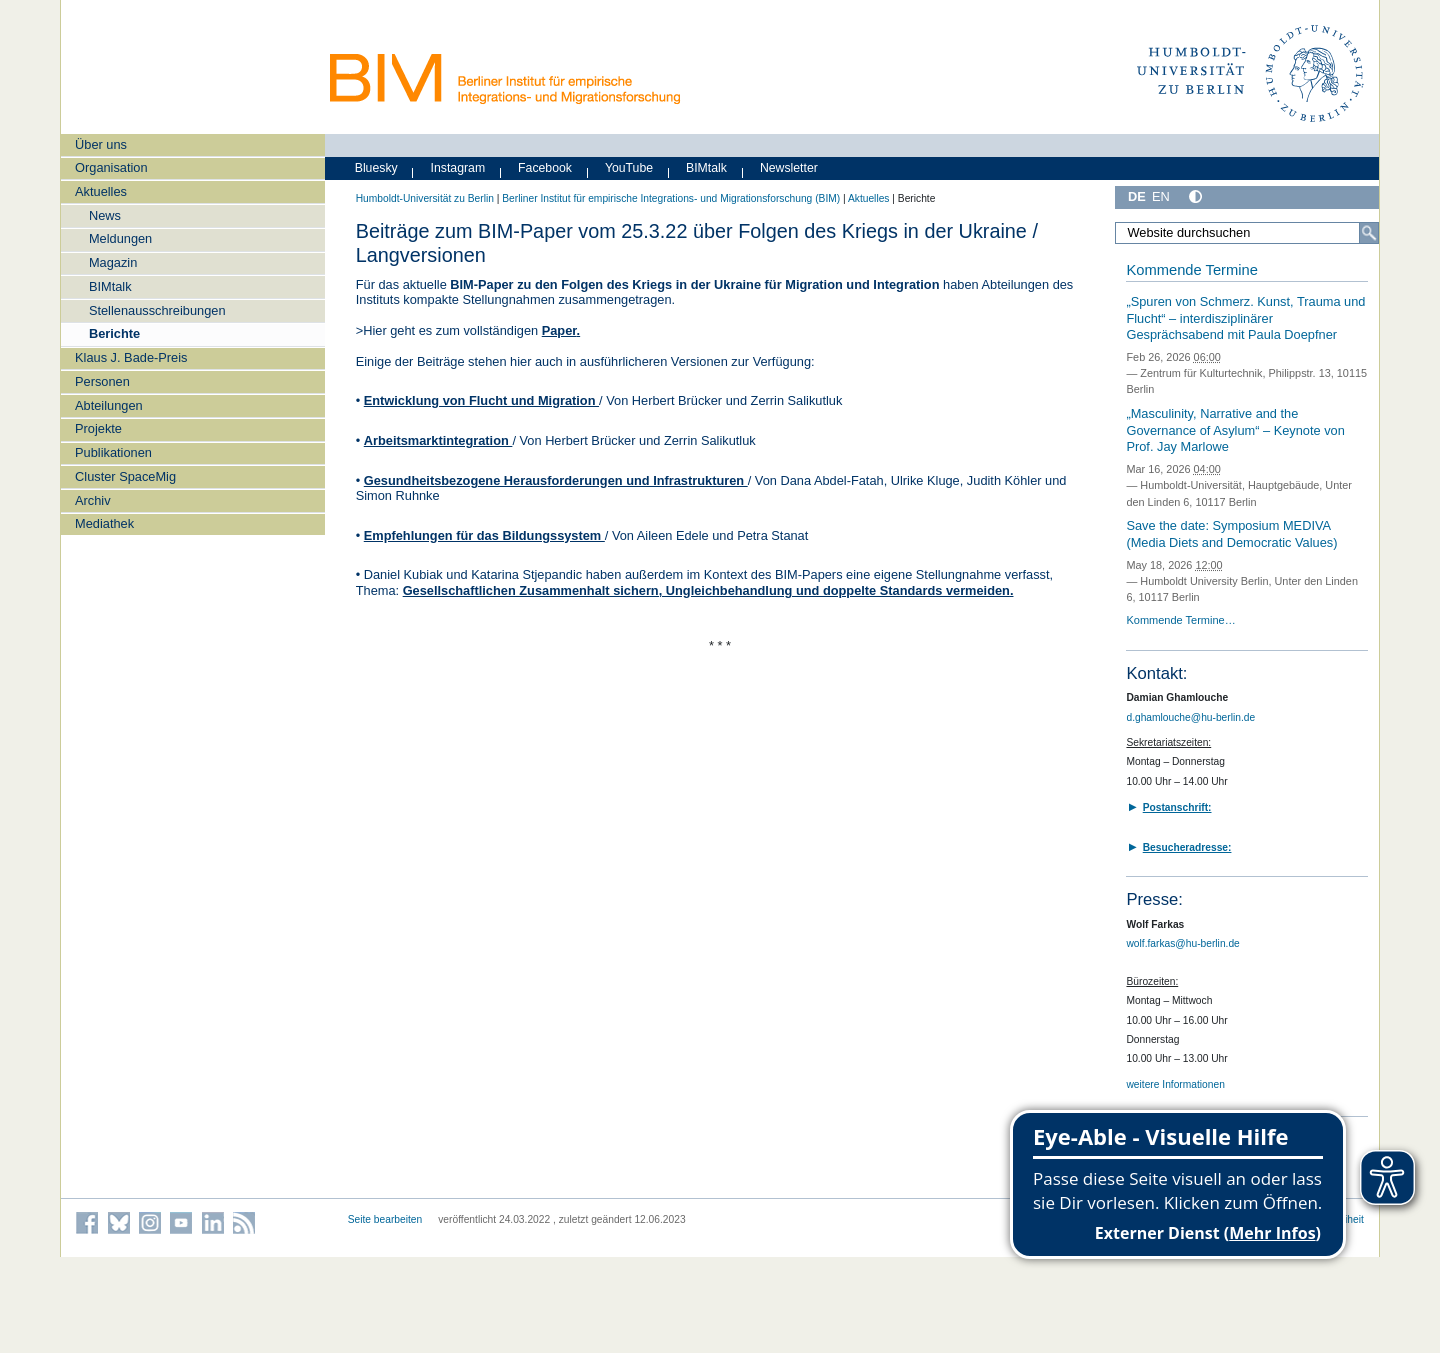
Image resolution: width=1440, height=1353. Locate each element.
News (105, 215)
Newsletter (789, 168)
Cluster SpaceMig (125, 476)
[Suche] (1369, 233)
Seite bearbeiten (385, 1219)
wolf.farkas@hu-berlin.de (1182, 943)
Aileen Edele (673, 535)
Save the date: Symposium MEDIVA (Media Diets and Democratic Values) (1231, 534)
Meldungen (120, 238)
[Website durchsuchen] (1247, 233)
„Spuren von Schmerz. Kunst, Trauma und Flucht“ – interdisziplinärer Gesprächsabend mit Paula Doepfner (1245, 318)
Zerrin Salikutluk (797, 400)
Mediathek (104, 523)
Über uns (101, 144)
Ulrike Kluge (925, 480)
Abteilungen (109, 405)
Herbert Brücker (677, 400)
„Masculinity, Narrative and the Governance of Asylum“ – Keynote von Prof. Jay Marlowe (1235, 430)
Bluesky (376, 168)
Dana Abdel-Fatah (831, 480)
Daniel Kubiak (405, 574)
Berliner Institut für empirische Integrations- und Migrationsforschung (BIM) (671, 198)
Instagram (458, 168)
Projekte (98, 428)
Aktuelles (101, 191)
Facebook (545, 168)
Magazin (113, 262)
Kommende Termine (1191, 270)
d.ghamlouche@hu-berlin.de (1190, 717)
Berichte (114, 333)
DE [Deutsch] (1137, 196)
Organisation (111, 167)
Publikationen (113, 452)
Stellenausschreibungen (157, 310)
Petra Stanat (772, 535)
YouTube (629, 168)
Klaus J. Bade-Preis (131, 357)
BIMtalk (110, 286)
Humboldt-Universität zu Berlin (425, 198)
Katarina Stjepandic (528, 574)
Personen (102, 381)
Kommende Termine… (1180, 620)
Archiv (93, 500)
